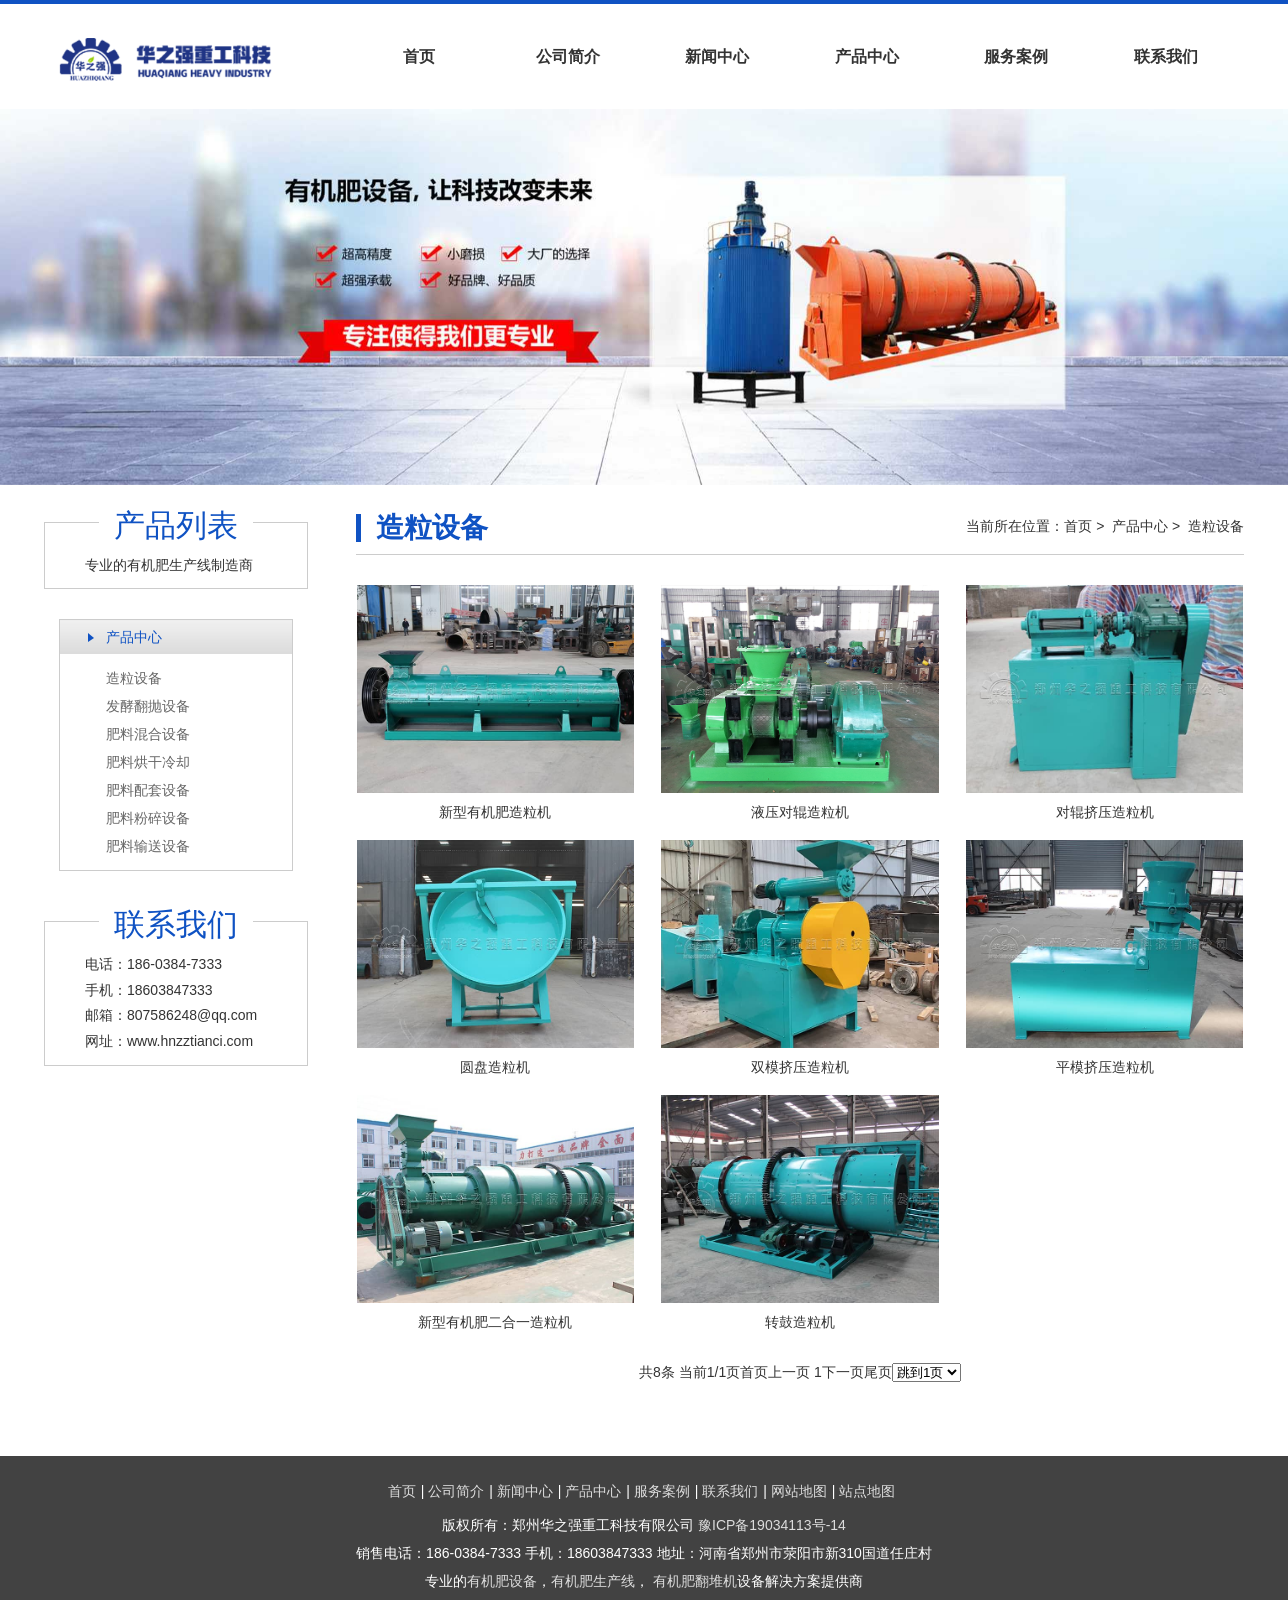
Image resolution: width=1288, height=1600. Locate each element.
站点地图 (867, 1491)
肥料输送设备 (148, 846)
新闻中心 (717, 56)
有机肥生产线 (593, 1581)
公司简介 (568, 56)
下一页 (843, 1372)
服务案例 (1016, 56)
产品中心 (867, 56)
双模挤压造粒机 (800, 1067)
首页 (419, 56)
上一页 (789, 1372)
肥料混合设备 (148, 734)
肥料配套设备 (148, 790)
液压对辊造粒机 (800, 812)
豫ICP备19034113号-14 (772, 1525)
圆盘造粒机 (495, 1067)
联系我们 (1166, 56)
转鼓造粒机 (800, 1322)
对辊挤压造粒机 (1105, 812)
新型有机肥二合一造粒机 (495, 1322)
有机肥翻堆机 (695, 1581)
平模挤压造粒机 (1105, 1067)
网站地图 (799, 1491)
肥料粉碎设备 (148, 818)
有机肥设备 (502, 1581)
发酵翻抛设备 (148, 706)
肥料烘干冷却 (148, 762)
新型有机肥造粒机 (495, 812)
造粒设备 (134, 678)
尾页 (878, 1372)
